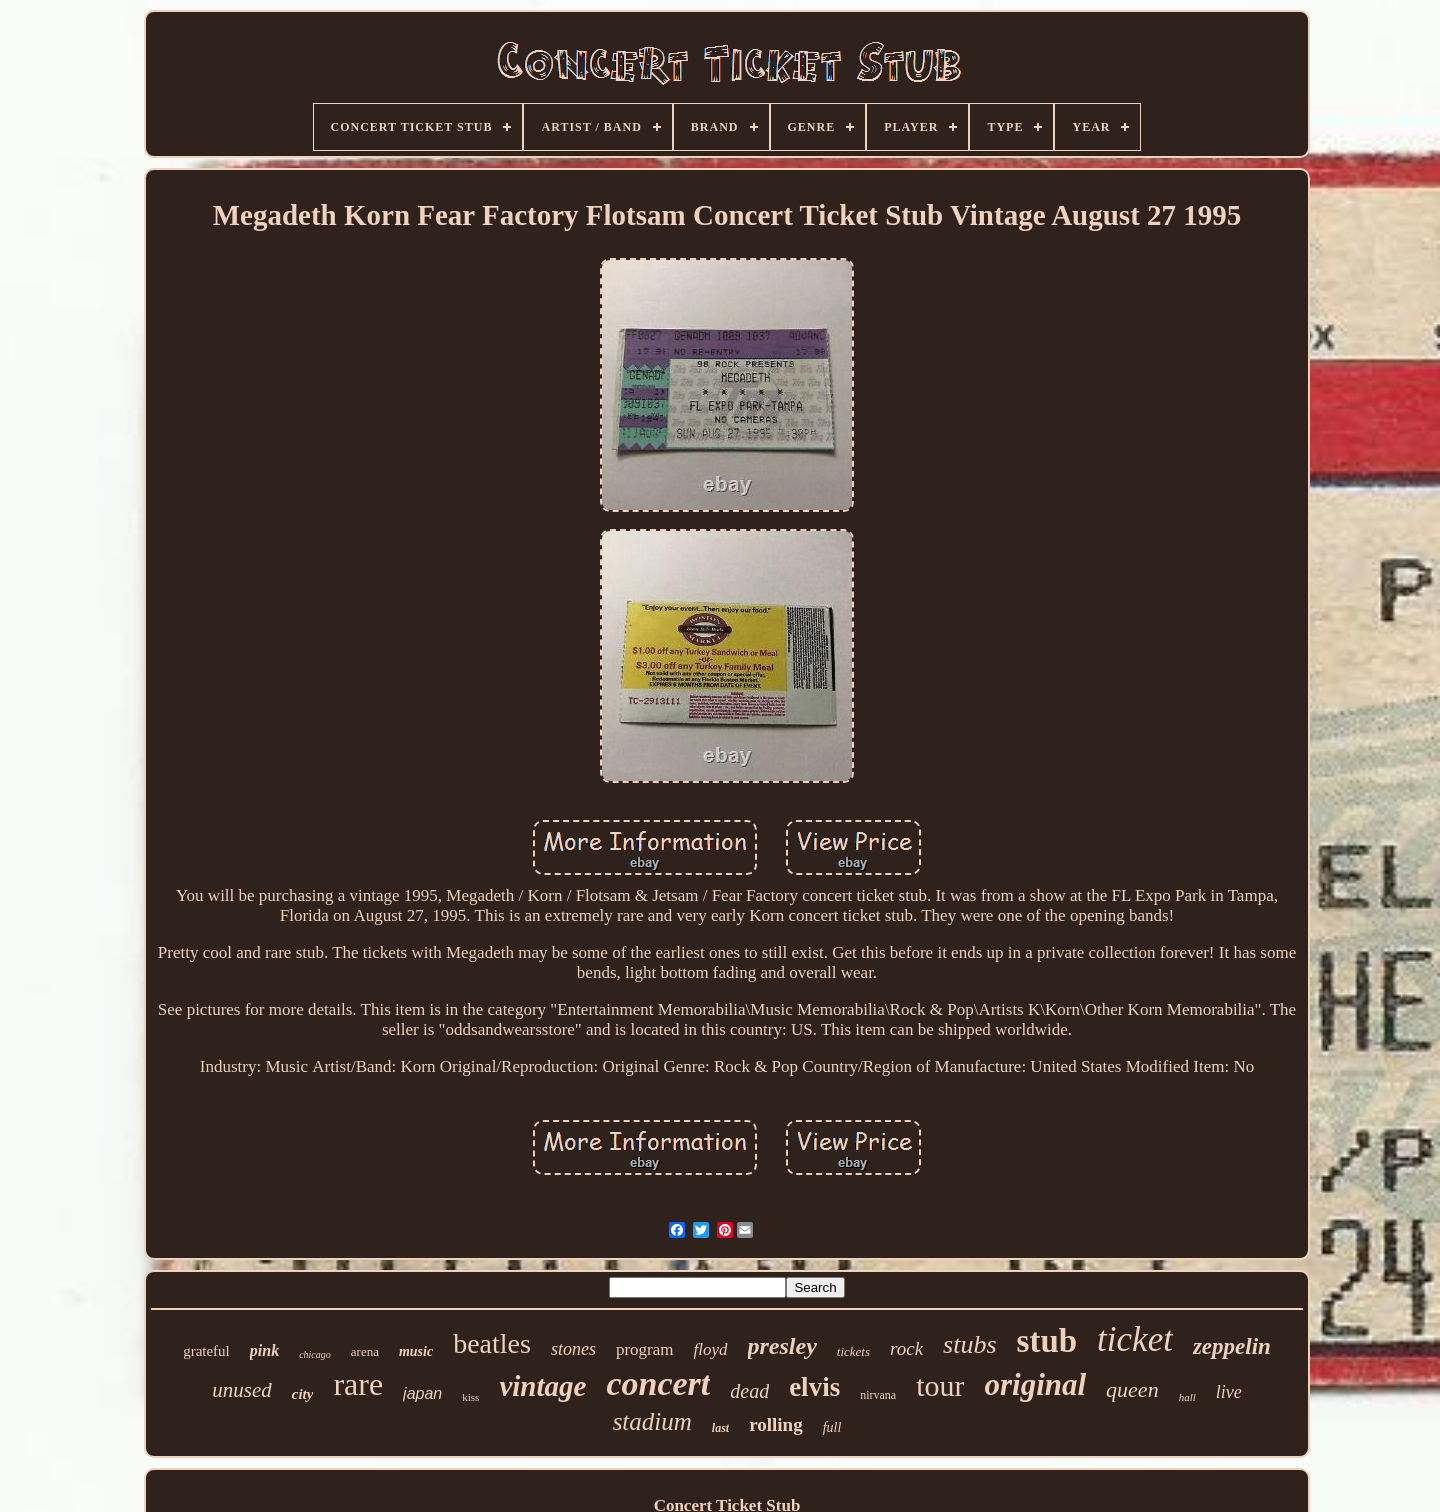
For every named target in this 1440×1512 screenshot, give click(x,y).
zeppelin (1232, 1346)
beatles (492, 1343)
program (645, 1349)
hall (1187, 1397)
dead (749, 1391)
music (416, 1351)
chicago (315, 1354)
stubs (969, 1344)
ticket (1135, 1339)
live (1229, 1392)
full (832, 1427)
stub (1047, 1341)
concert (658, 1383)
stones (573, 1349)
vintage (542, 1386)
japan (422, 1393)
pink (264, 1350)
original (1035, 1384)
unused (242, 1390)
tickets (853, 1351)
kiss (470, 1397)
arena (365, 1351)
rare (358, 1384)
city (303, 1394)
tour (940, 1385)
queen (1132, 1389)
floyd (711, 1349)
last (720, 1428)
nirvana (878, 1395)
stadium (652, 1421)
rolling (776, 1424)
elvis (814, 1387)
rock (906, 1348)
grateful (206, 1351)
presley (782, 1346)
